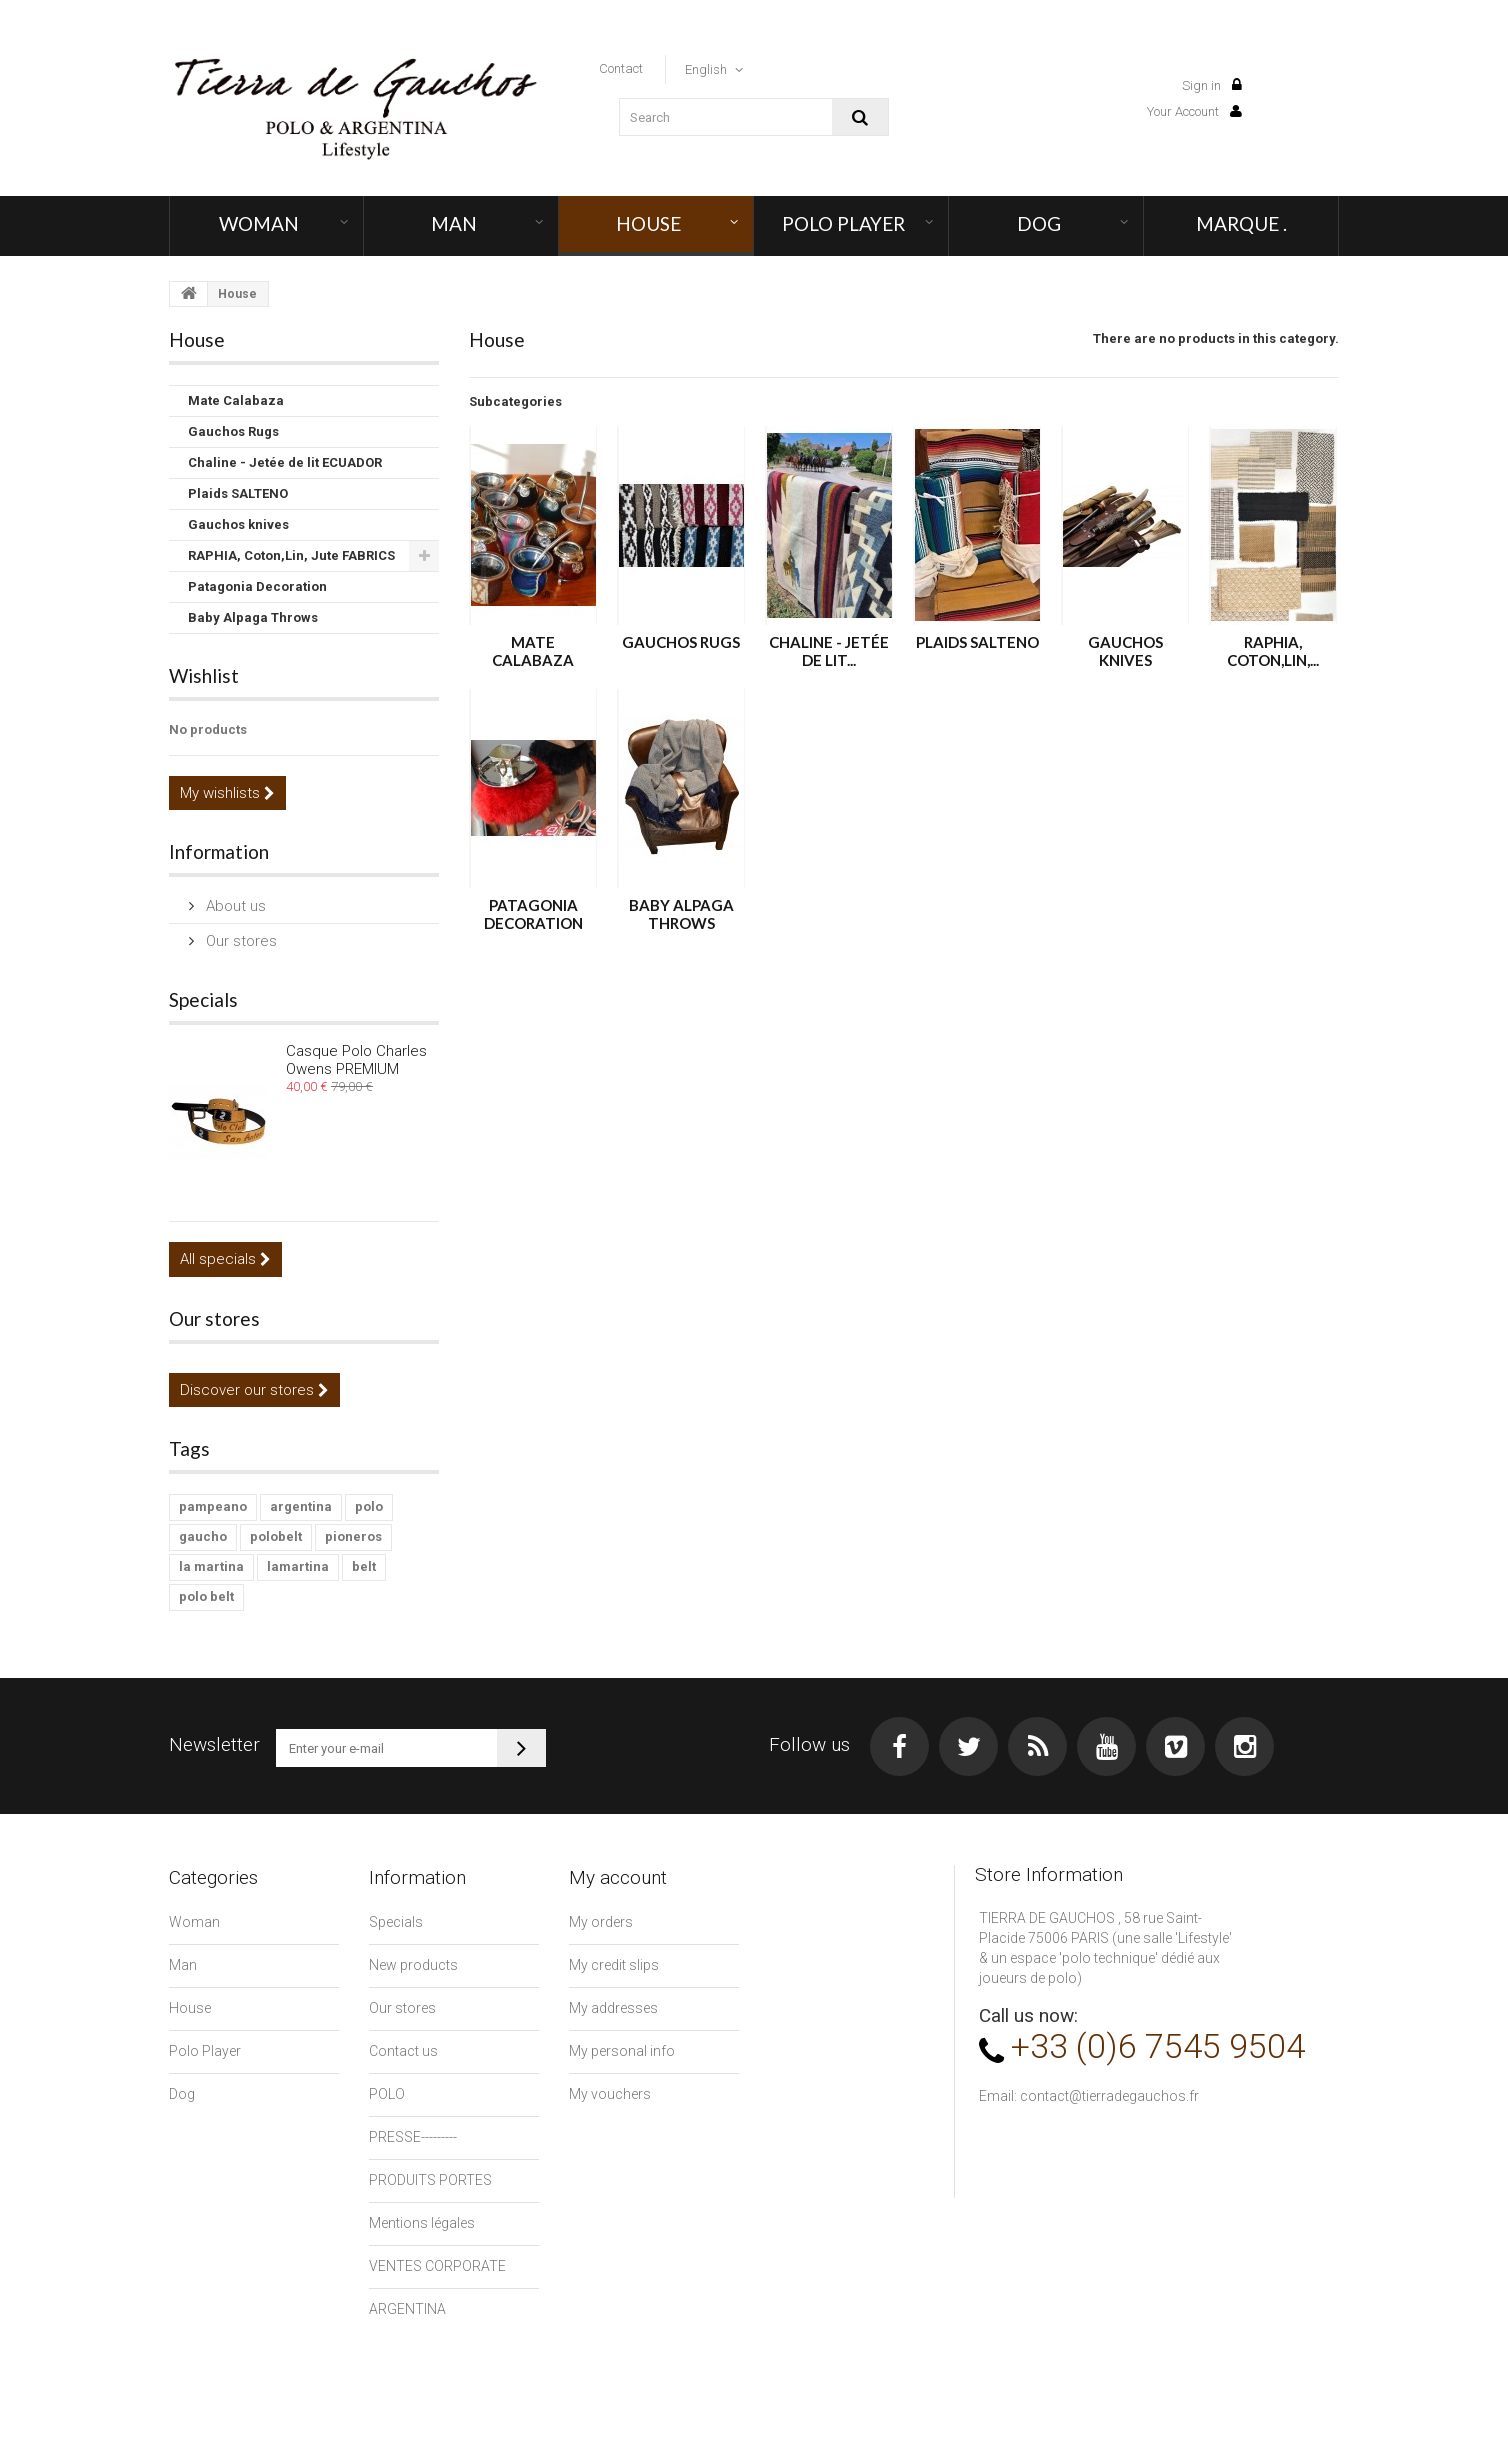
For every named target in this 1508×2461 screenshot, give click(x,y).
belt (364, 1566)
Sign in (1212, 85)
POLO (387, 2094)
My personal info (622, 2051)
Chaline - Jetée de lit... (829, 651)
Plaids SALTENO (238, 493)
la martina (211, 1566)
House (648, 223)
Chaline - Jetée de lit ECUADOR (285, 462)
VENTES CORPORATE (437, 2266)
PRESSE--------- (413, 2137)
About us (234, 906)
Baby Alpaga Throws (253, 617)
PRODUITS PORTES (430, 2180)
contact (621, 68)
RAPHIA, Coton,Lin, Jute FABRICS (291, 555)
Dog (1039, 223)
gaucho (203, 1536)
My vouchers (610, 2094)
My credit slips (614, 1965)
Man (454, 223)
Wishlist (204, 675)
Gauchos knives (238, 524)
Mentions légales (422, 2223)
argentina (301, 1506)
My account (618, 1877)
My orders (601, 1922)
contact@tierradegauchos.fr (1109, 2096)
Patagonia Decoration (257, 586)
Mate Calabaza (236, 400)
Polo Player (843, 223)
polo (369, 1506)
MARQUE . (1241, 223)
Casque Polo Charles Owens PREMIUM (356, 1060)
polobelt (276, 1536)
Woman (259, 223)
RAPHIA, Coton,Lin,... (1273, 651)
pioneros (353, 1536)
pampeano (213, 1506)
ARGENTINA (407, 2309)
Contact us (403, 2051)
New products (413, 1965)
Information (219, 851)
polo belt (206, 1596)
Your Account (1194, 111)
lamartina (298, 1566)
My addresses (613, 2008)
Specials (203, 999)
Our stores (239, 941)
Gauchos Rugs (233, 431)
